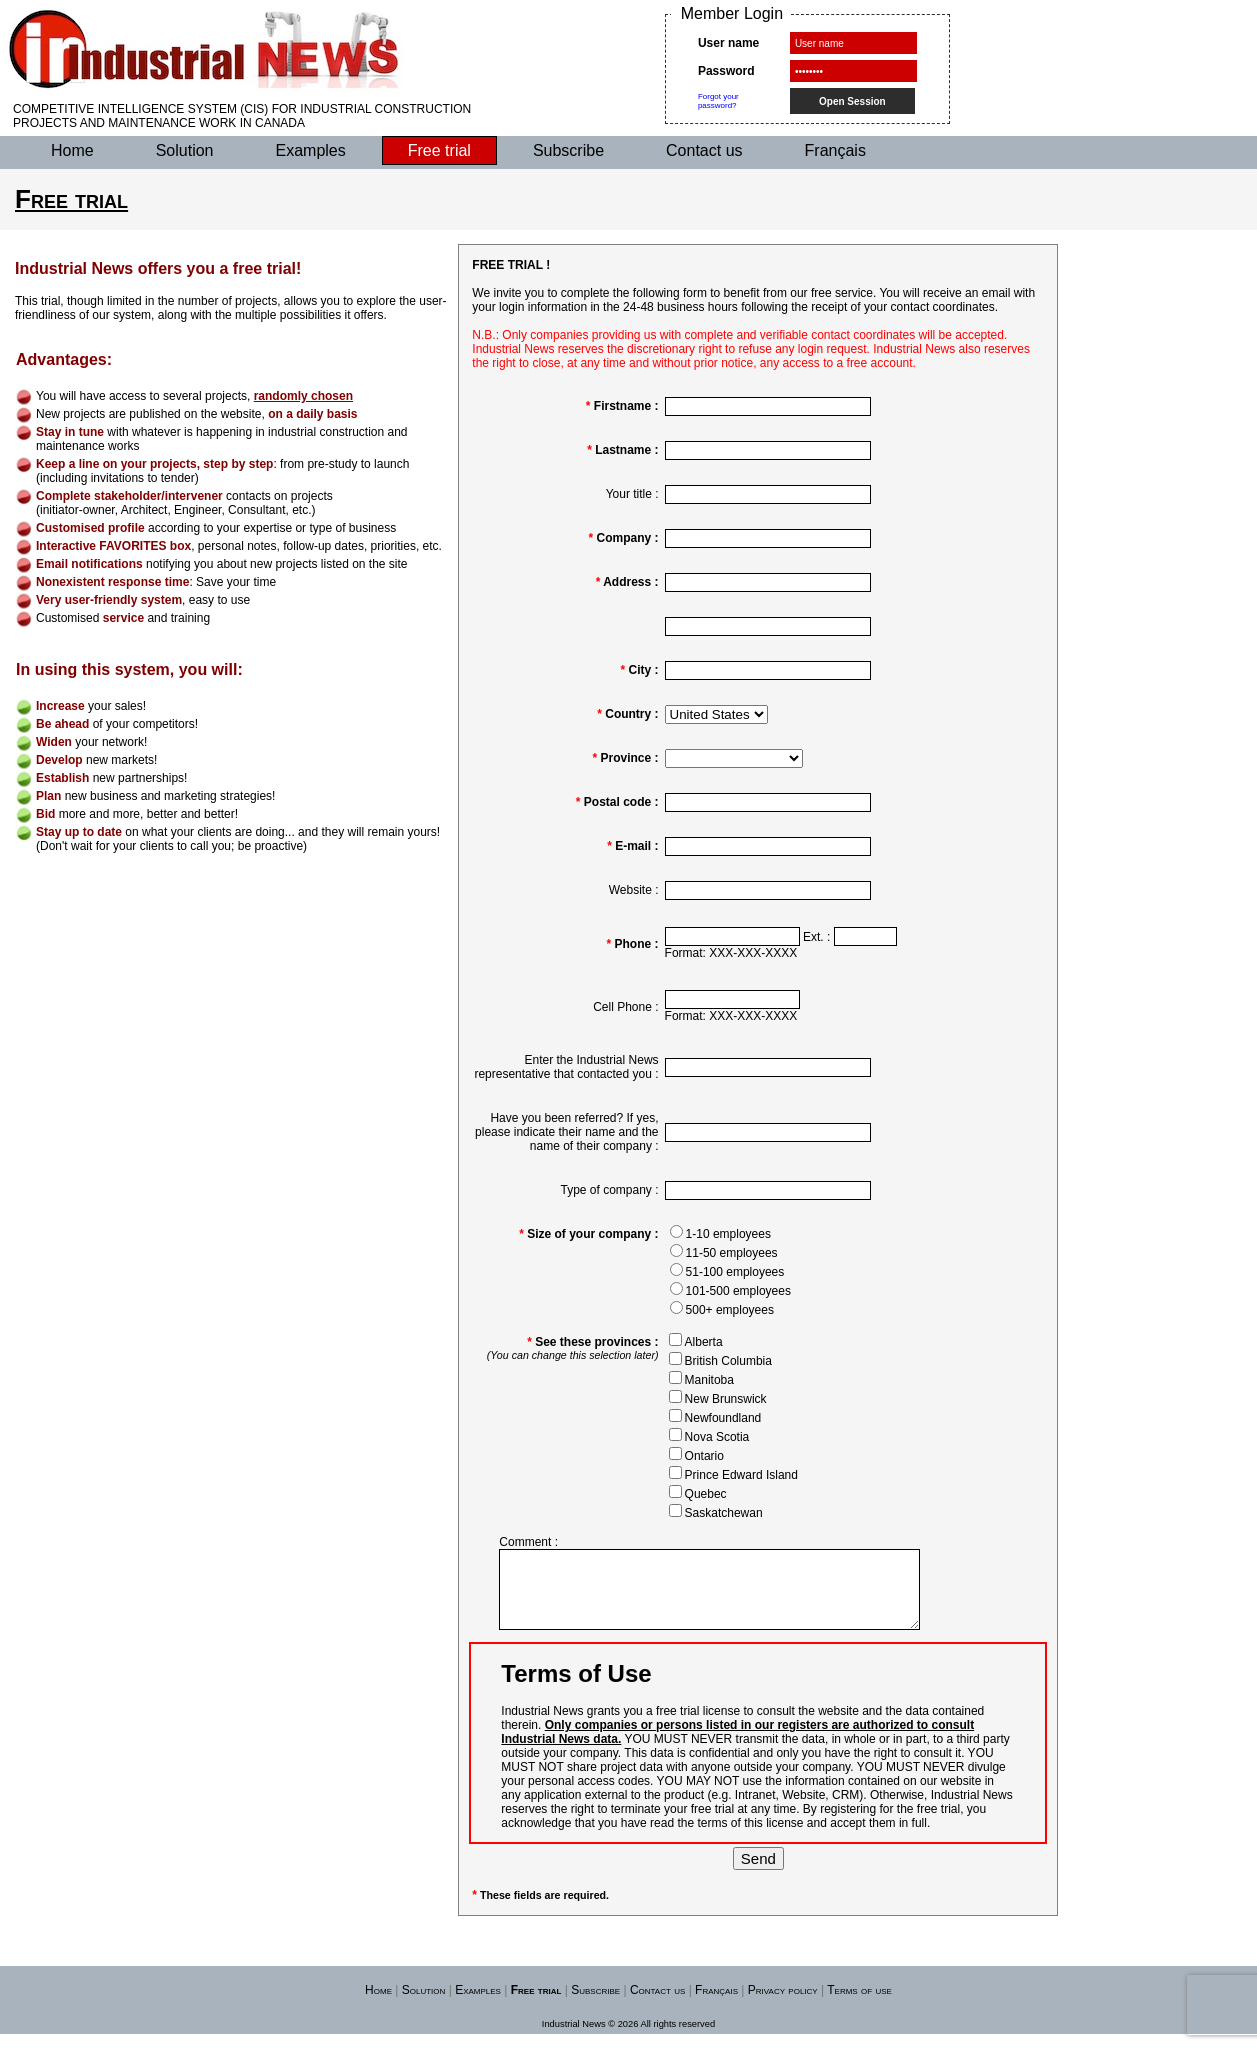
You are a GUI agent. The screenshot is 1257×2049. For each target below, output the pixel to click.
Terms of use (859, 2005)
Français (835, 150)
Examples (311, 150)
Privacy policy (783, 2005)
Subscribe (568, 150)
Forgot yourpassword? (718, 101)
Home (72, 150)
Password (726, 71)
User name (728, 43)
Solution (185, 150)
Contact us (704, 150)
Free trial (439, 150)
